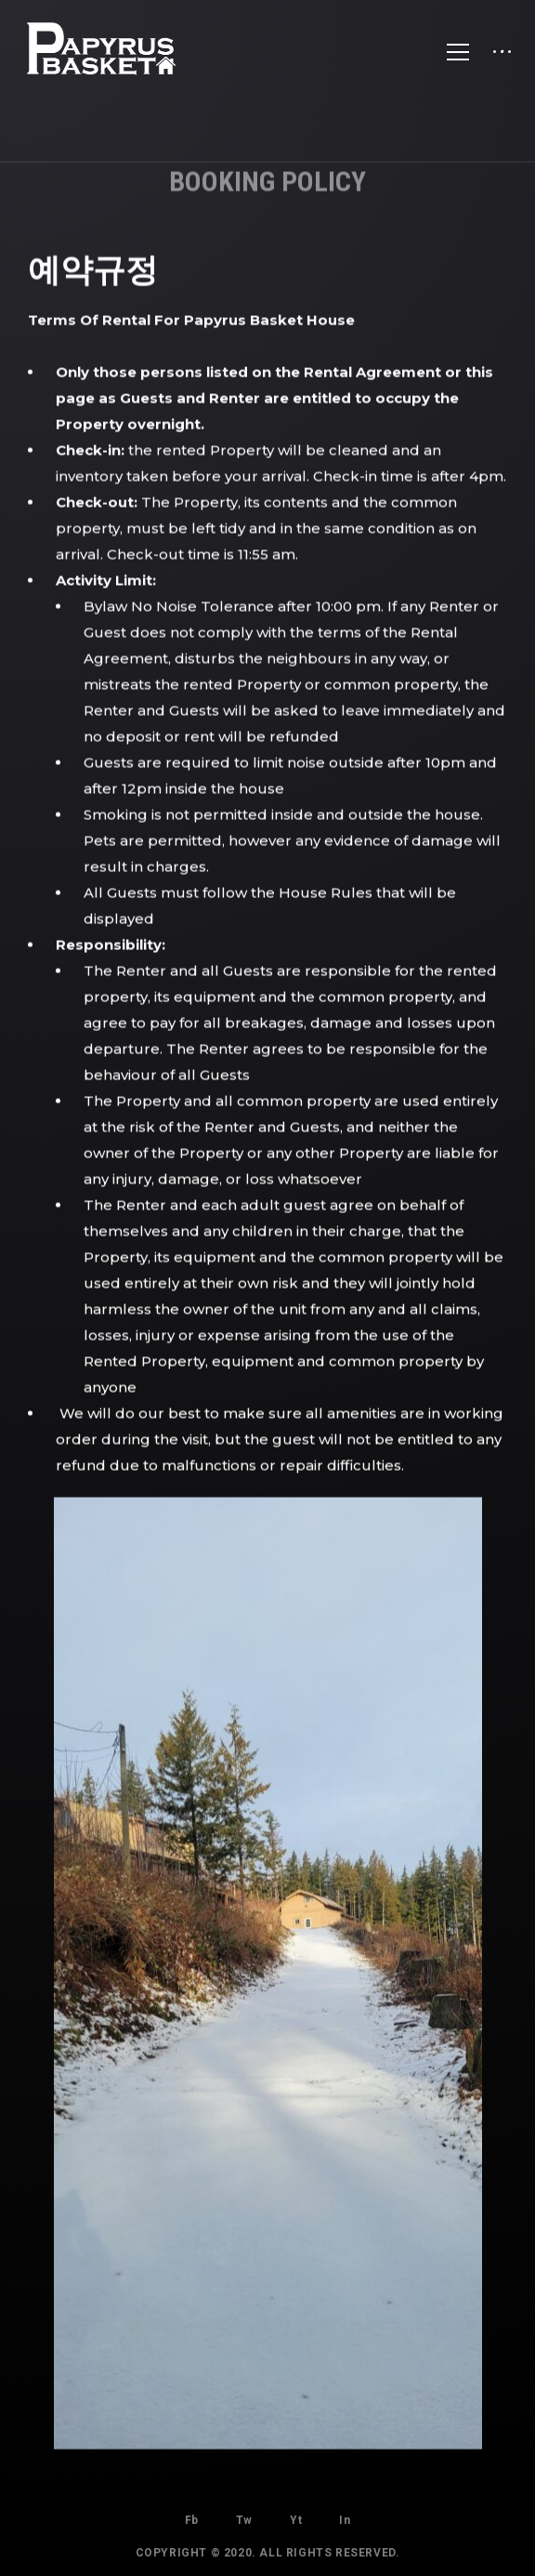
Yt (296, 2521)
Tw (244, 2520)
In (344, 2530)
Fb (192, 2520)
